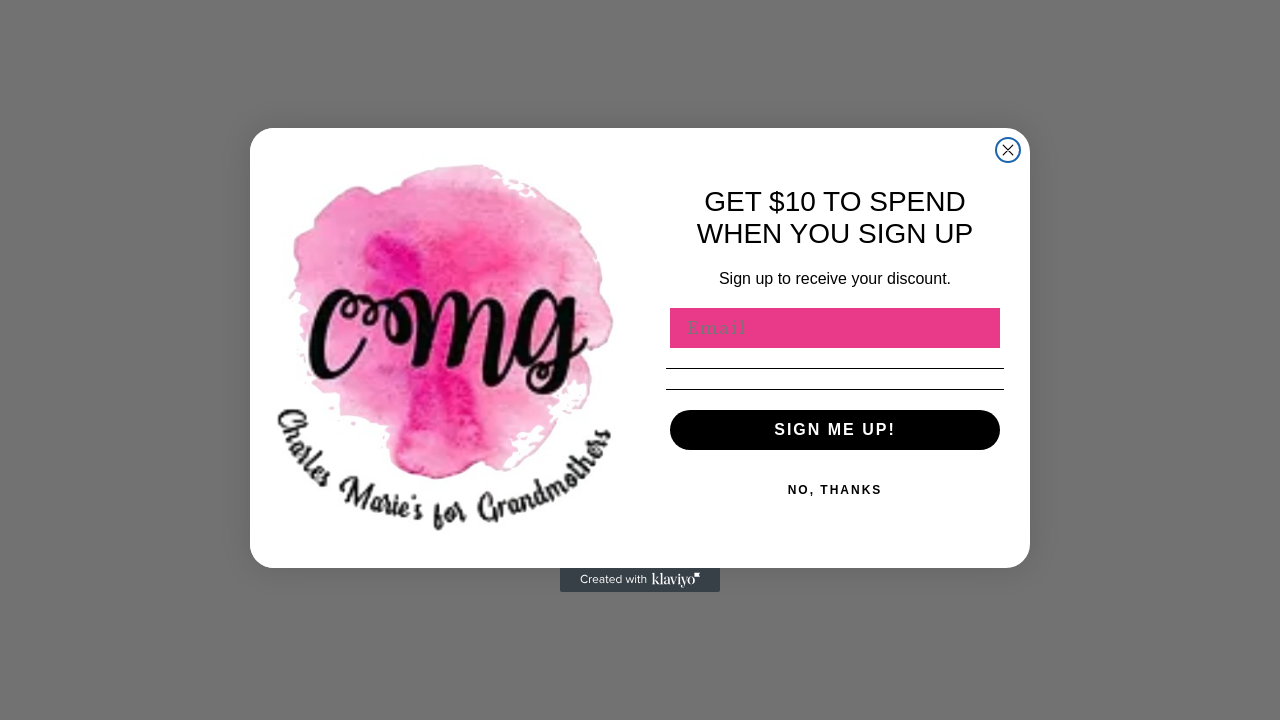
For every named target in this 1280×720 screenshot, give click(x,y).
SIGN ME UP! (835, 429)
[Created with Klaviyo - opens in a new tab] (640, 580)
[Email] (835, 328)
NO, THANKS (835, 490)
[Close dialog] (1008, 150)
